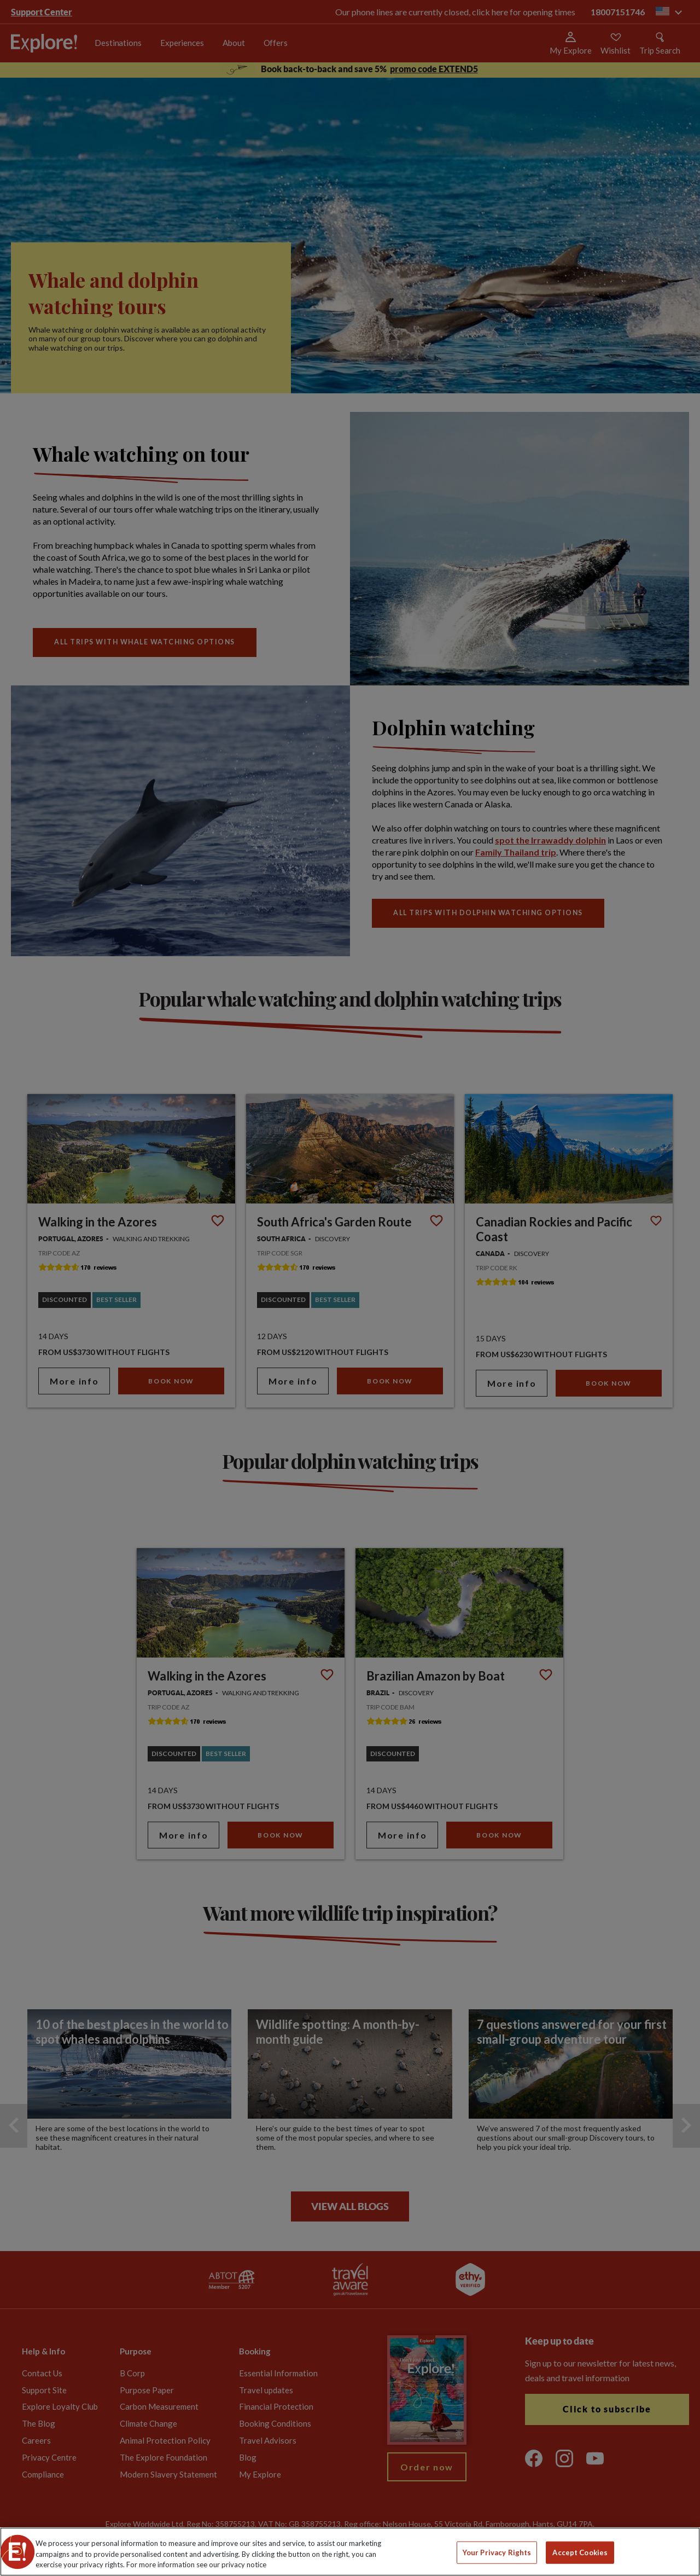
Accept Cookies (580, 2552)
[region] (350, 2551)
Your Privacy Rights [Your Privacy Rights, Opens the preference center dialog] (497, 2552)
